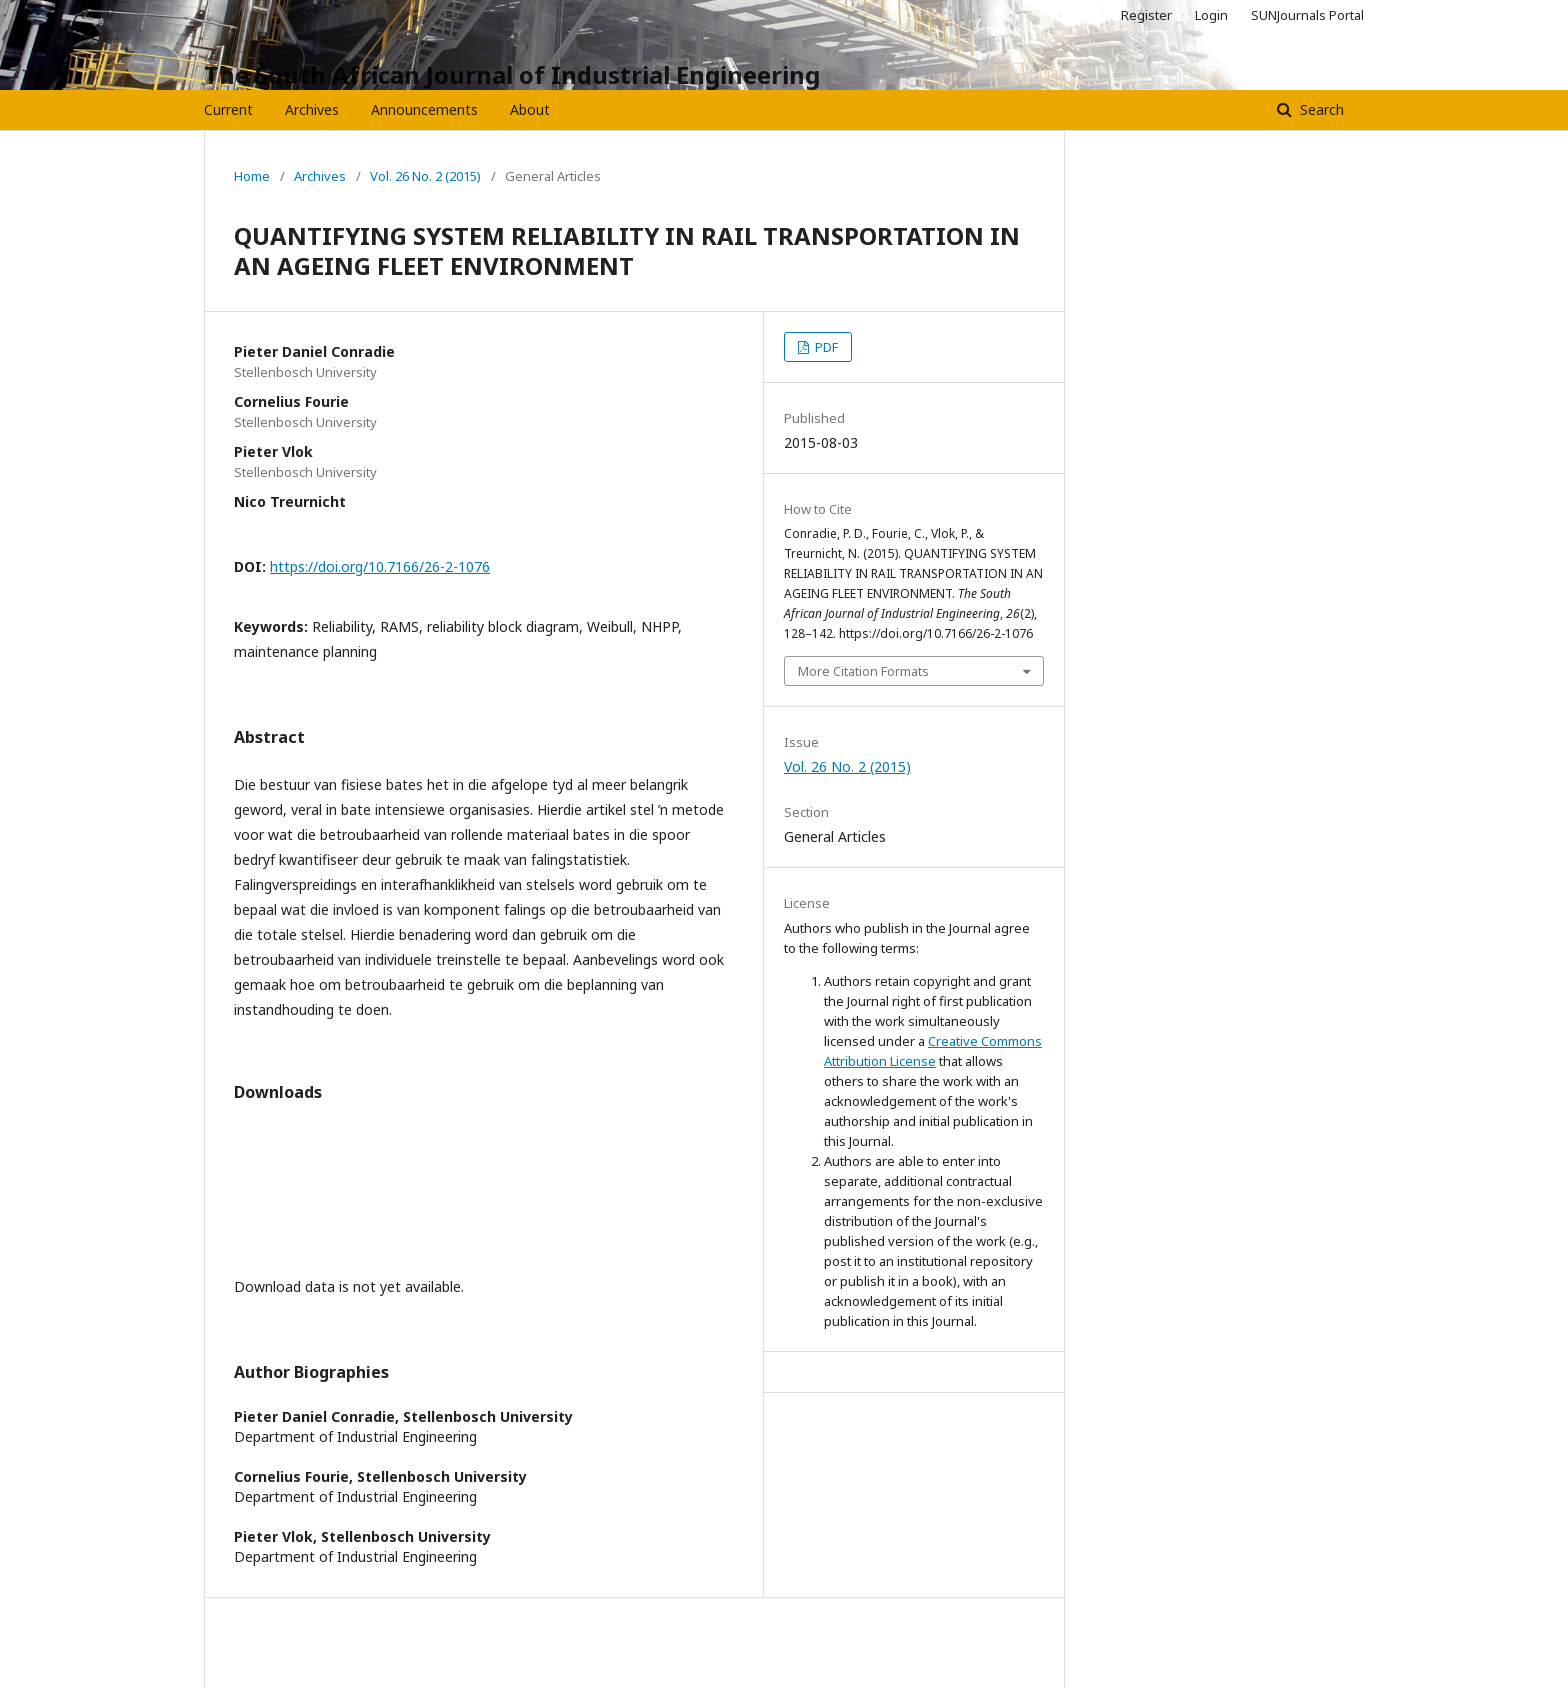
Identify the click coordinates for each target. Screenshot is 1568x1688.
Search (1320, 109)
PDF (825, 347)
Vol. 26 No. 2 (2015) (425, 176)
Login (1211, 15)
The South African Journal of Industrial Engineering (512, 74)
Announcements (424, 109)
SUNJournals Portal (1307, 15)
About (530, 109)
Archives (312, 109)
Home (252, 176)
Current (228, 109)
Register (1146, 15)
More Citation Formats (863, 671)
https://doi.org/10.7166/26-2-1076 (380, 566)
